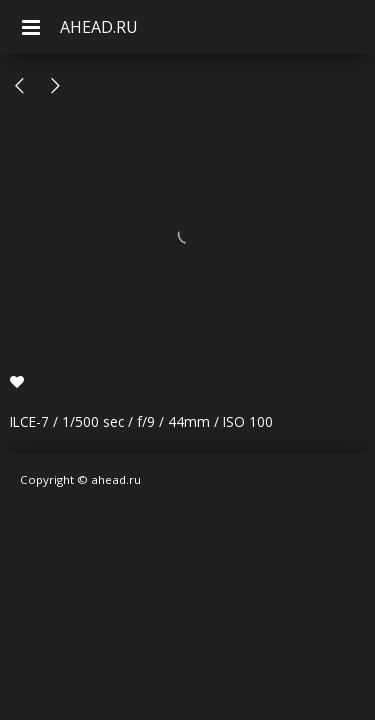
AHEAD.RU (99, 27)
